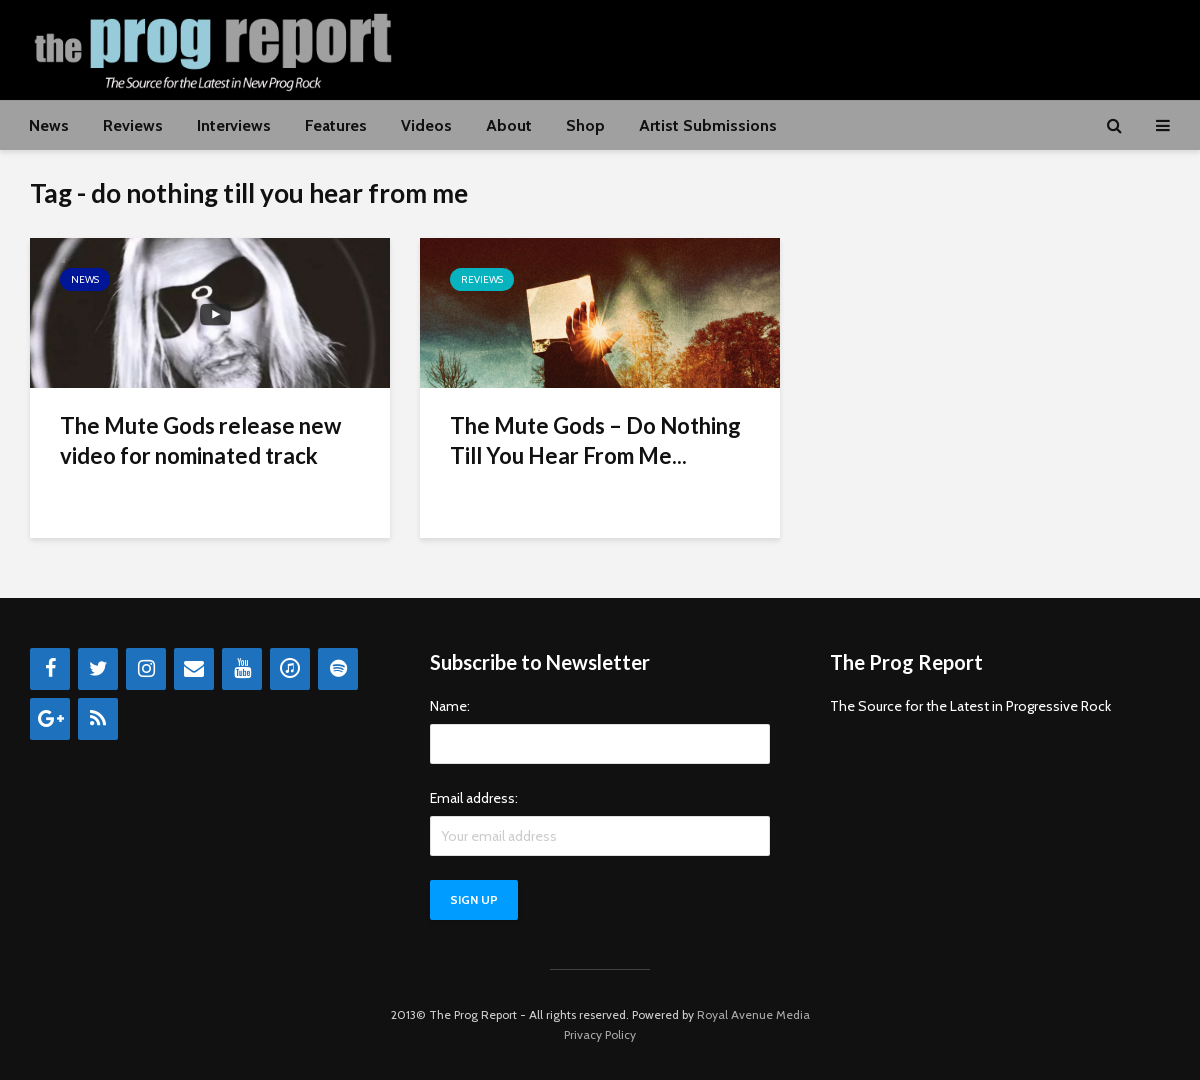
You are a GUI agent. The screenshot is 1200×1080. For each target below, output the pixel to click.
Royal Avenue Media (753, 1014)
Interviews (234, 125)
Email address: (474, 798)
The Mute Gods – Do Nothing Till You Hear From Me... (595, 440)
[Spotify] (338, 669)
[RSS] (98, 719)
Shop (585, 125)
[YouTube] (242, 669)
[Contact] (194, 669)
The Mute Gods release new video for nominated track (200, 440)
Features (336, 125)
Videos (426, 125)
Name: (450, 706)
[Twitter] (98, 669)
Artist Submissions (708, 125)
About (509, 125)
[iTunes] (290, 669)
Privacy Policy (600, 1034)
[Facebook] (50, 669)
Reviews (133, 125)
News (49, 125)
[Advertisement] (806, 47)
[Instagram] (146, 669)
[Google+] (50, 719)
